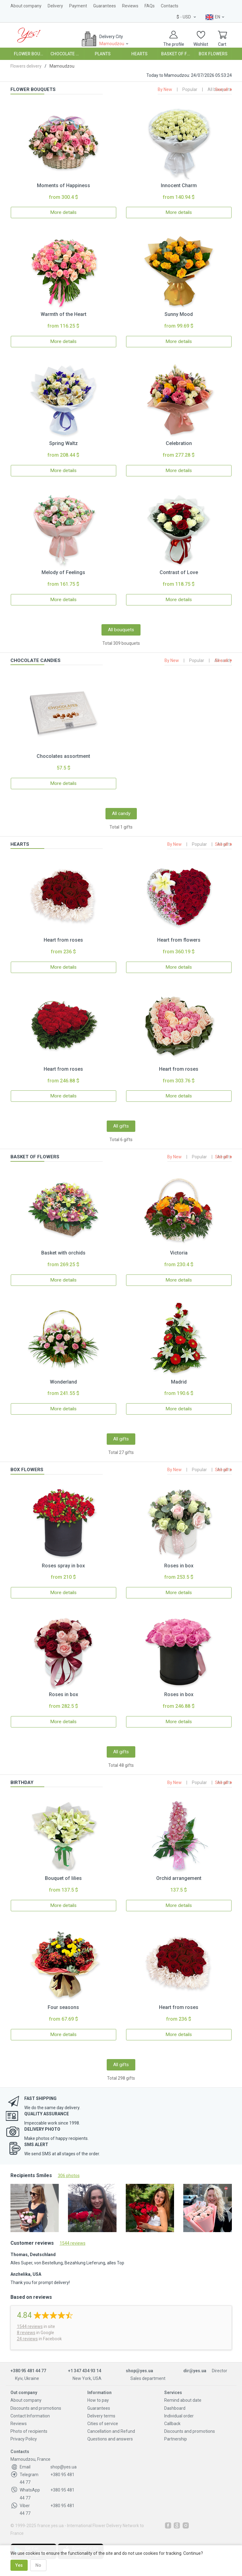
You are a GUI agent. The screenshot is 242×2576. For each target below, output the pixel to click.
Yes (19, 2565)
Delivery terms (101, 2415)
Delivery (55, 5)
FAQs (150, 5)
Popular (189, 89)
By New (165, 89)
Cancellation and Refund (111, 2431)
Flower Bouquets (31, 53)
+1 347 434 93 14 (84, 2370)
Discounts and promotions (35, 2408)
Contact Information (30, 2415)
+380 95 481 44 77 (28, 2370)
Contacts (169, 5)
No (38, 2565)
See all (222, 89)
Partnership (175, 2438)
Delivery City (114, 40)
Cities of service (102, 2423)
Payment (78, 5)
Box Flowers (213, 53)
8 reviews (26, 2332)
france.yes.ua (50, 2525)
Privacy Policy (23, 2438)
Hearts (139, 53)
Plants (103, 53)
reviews (30, 2326)
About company (26, 5)
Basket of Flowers (178, 53)
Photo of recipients (28, 2431)
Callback (172, 2423)
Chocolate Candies (67, 53)
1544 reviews (72, 2243)
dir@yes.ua (194, 2370)
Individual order (179, 2415)
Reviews (130, 5)
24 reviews (27, 2338)
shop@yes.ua (139, 2370)
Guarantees (104, 5)
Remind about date (182, 2400)
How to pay (98, 2400)
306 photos (69, 2175)
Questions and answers (110, 2438)
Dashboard (174, 2408)
